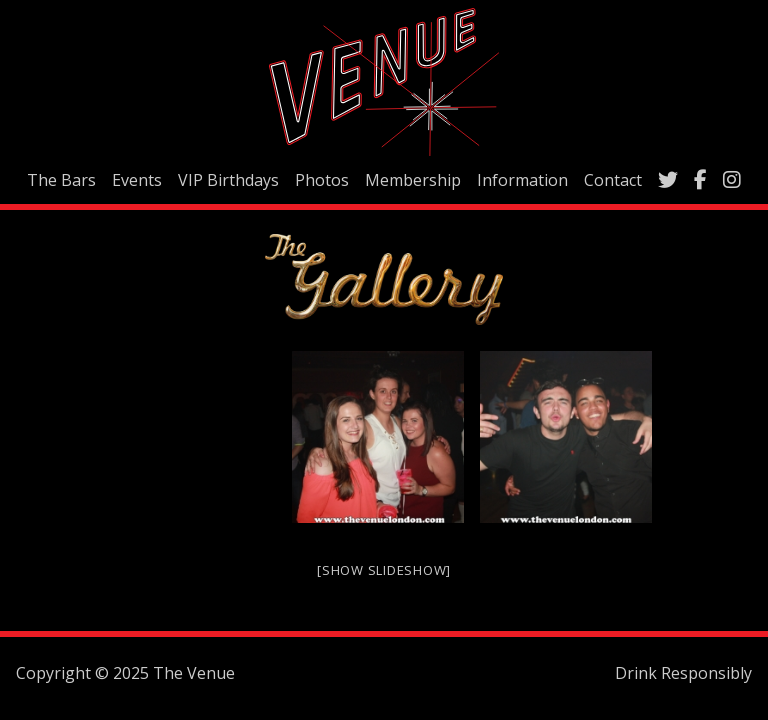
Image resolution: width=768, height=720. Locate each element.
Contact (613, 180)
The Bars (61, 180)
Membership (413, 180)
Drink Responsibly (683, 673)
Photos (322, 180)
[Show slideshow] (384, 570)
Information (522, 180)
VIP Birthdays (228, 180)
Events (137, 180)
